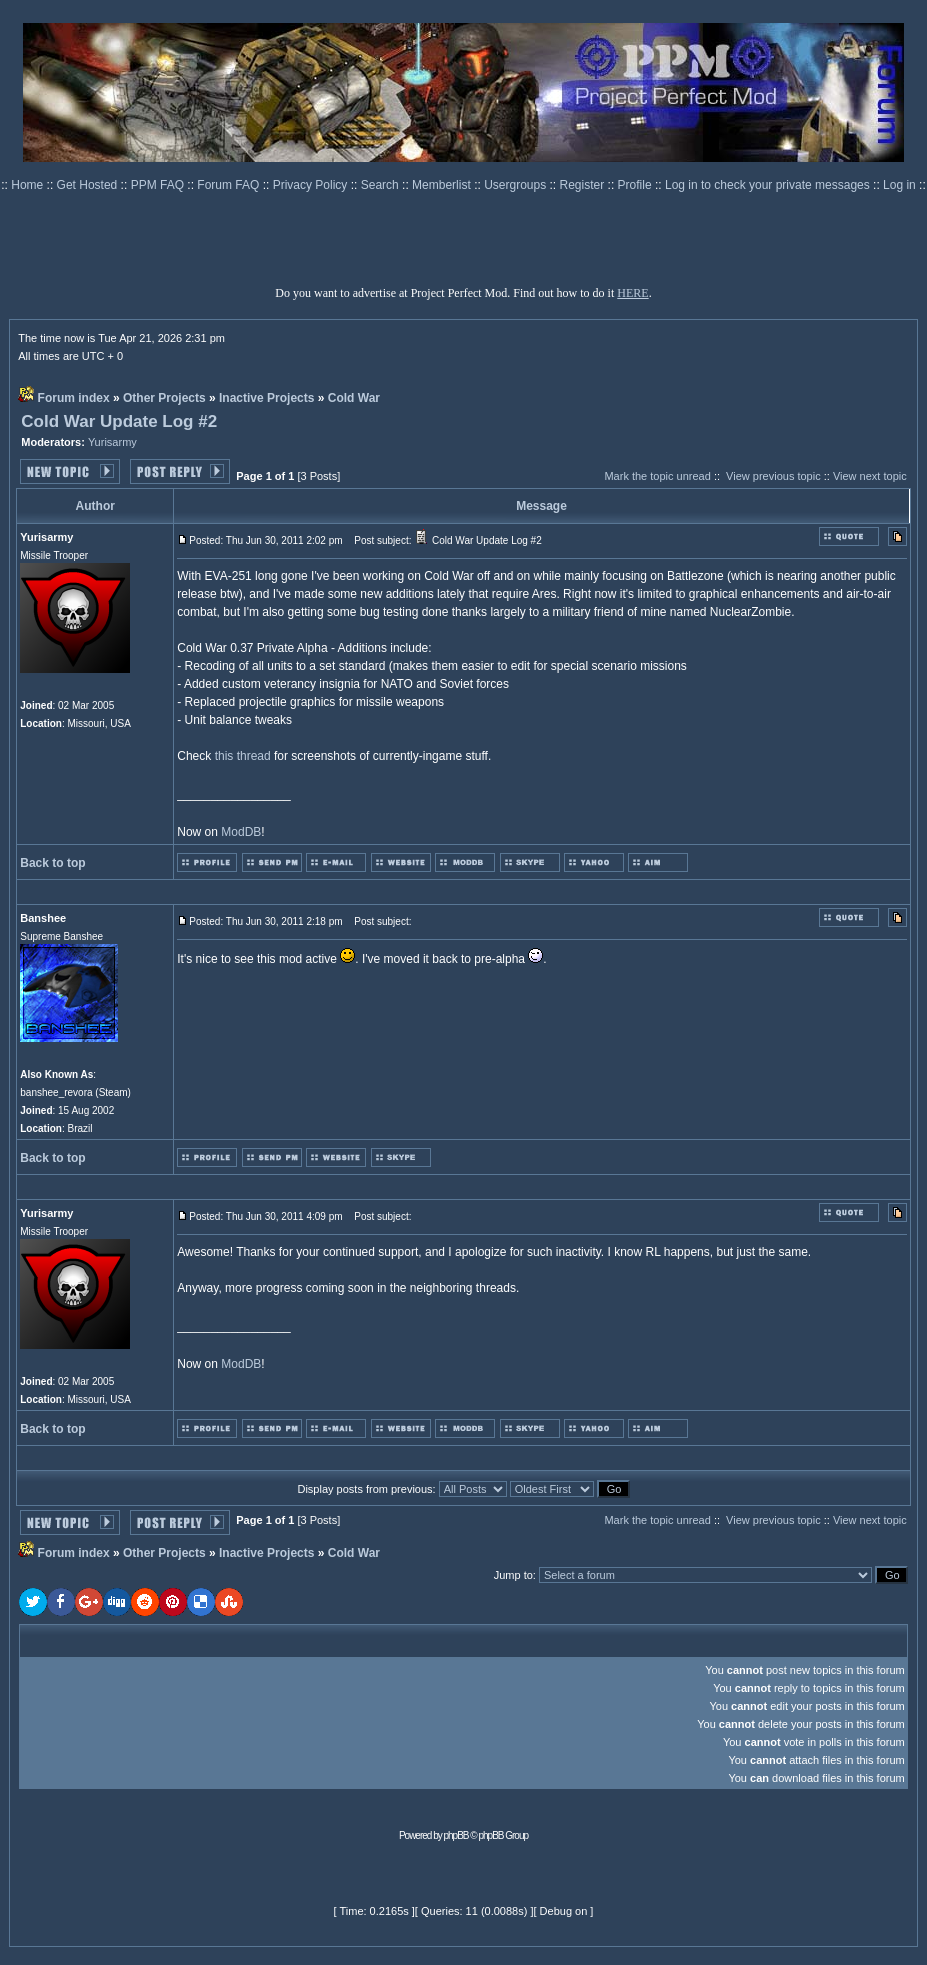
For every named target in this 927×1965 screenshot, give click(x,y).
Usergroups (516, 185)
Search (381, 185)
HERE (632, 293)
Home (28, 185)
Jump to (513, 1575)
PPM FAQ (159, 185)
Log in (899, 185)
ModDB (241, 832)
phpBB (456, 1835)
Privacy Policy (312, 185)
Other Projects (164, 398)
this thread (243, 756)
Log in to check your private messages (769, 185)
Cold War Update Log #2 (119, 421)
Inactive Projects (266, 398)
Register (584, 185)
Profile (636, 185)
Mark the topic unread (657, 476)
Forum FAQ (229, 185)
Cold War (354, 398)
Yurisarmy (112, 442)
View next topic (870, 476)
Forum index (74, 398)
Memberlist (443, 185)
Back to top (52, 863)
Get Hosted (89, 185)
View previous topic (773, 476)
